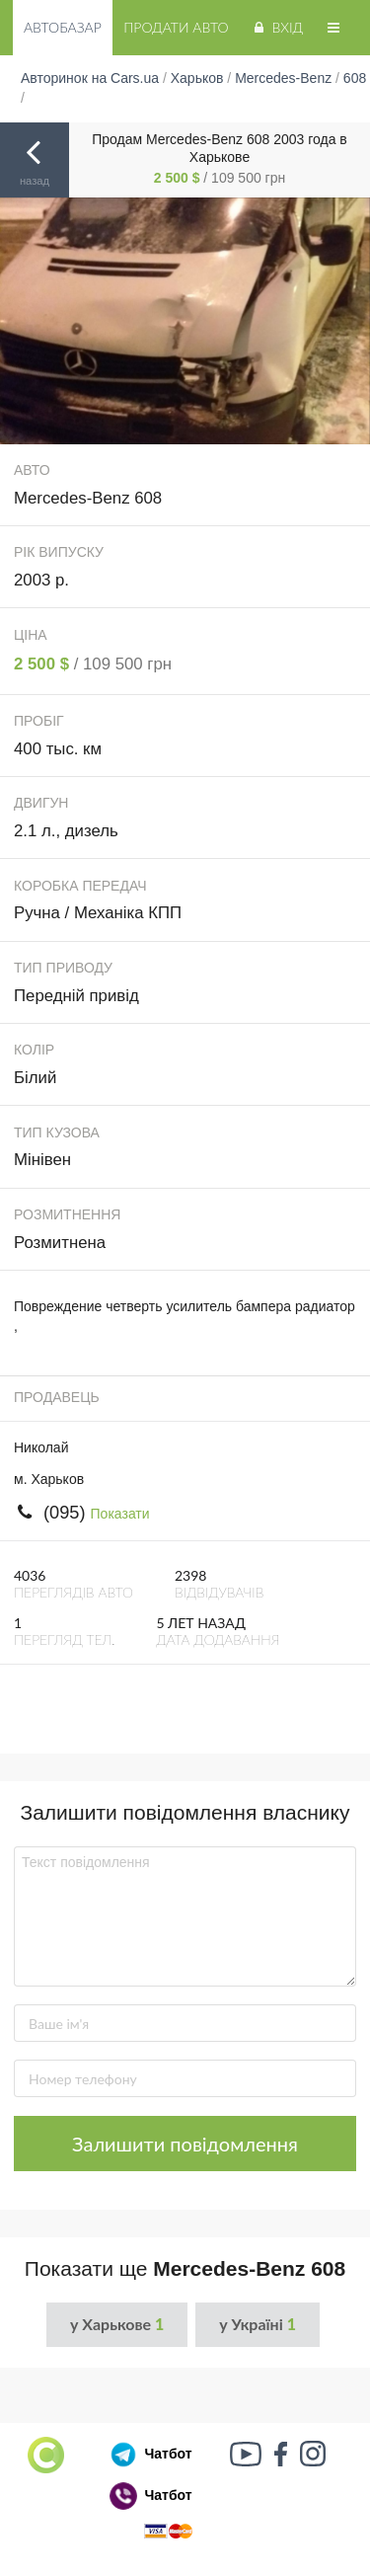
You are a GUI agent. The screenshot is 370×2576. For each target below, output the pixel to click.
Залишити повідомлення (185, 2143)
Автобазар (63, 27)
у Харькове (117, 2323)
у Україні (257, 2323)
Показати (120, 1514)
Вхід (277, 27)
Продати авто (175, 27)
